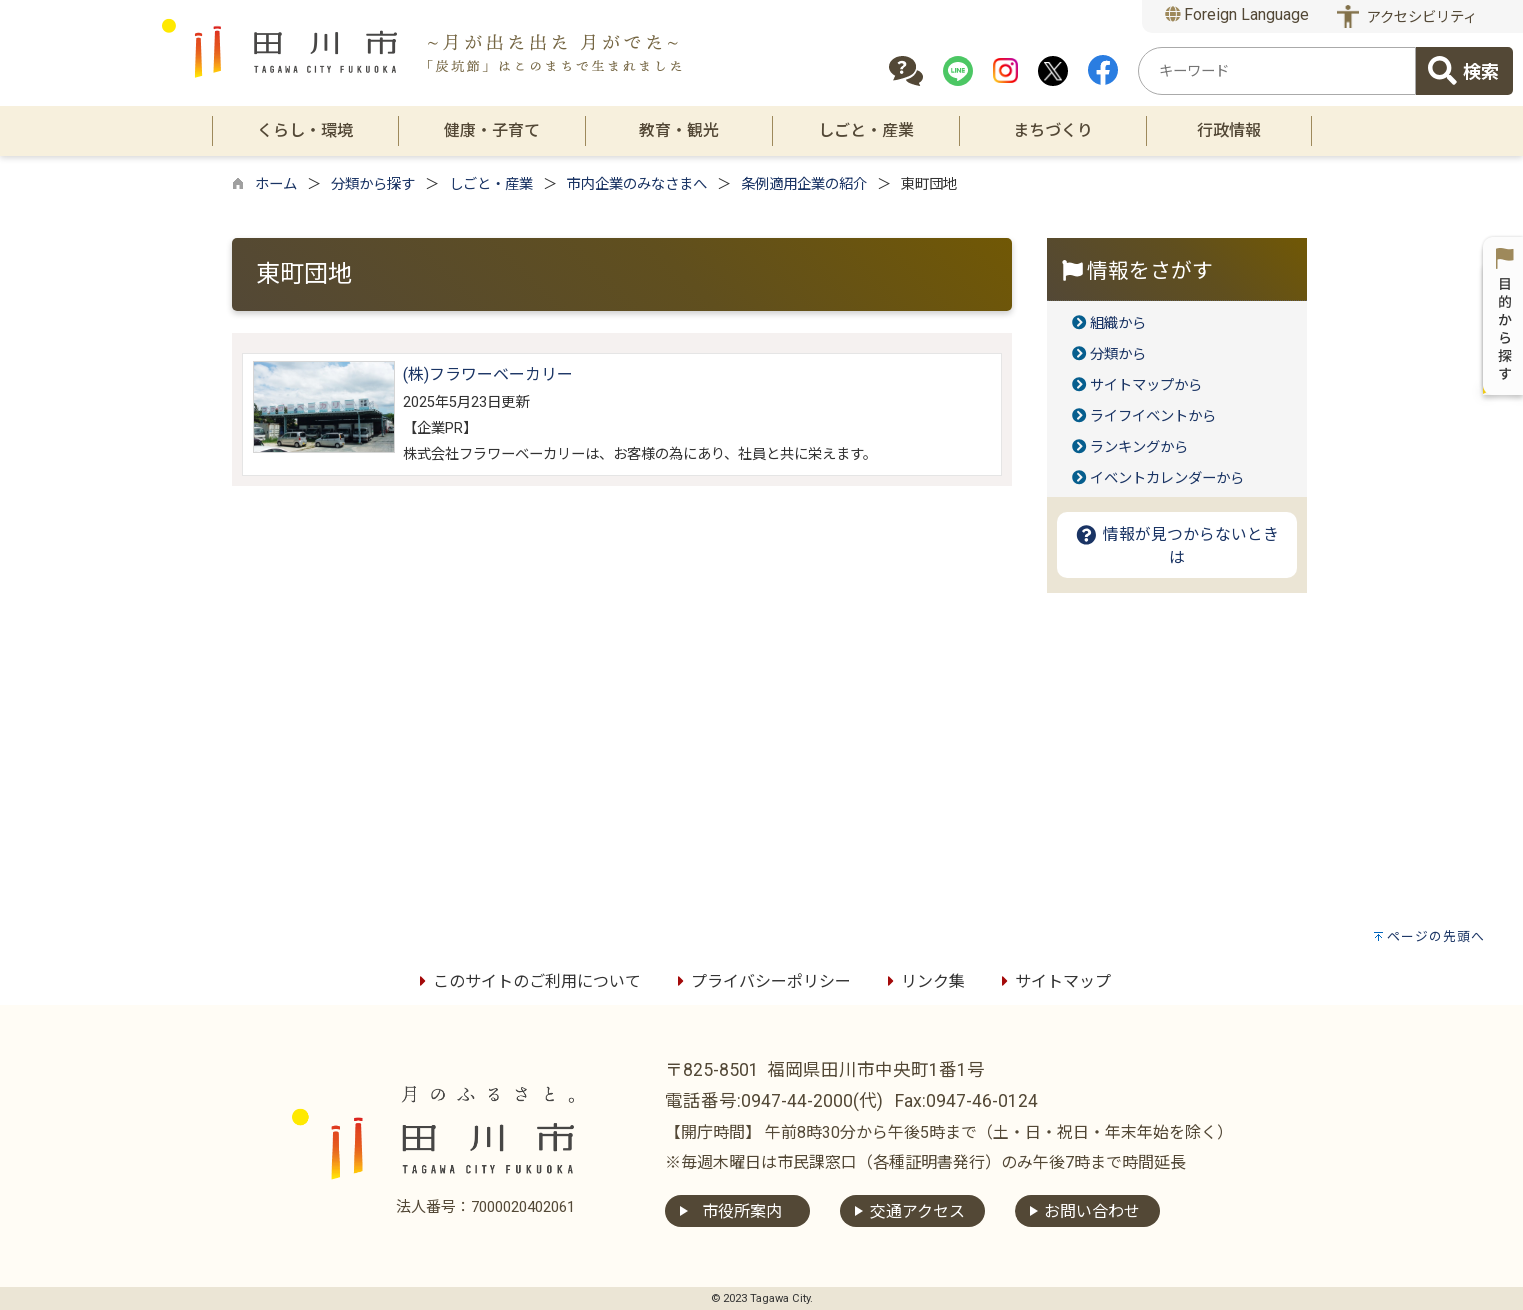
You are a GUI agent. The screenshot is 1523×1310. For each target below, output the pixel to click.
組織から (1118, 323)
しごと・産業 (491, 184)
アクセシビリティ (1422, 17)
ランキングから (1139, 447)
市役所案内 (742, 1211)
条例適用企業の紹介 (804, 184)
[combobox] (1277, 71)
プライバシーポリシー (761, 981)
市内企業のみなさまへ (637, 184)
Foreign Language (1237, 14)
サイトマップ (1053, 981)
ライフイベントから (1153, 416)
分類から (1118, 354)
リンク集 (923, 981)
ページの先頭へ (1436, 936)
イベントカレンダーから (1167, 478)
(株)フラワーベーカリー (488, 374)
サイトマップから (1146, 385)
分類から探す (373, 184)
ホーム (276, 184)
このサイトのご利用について (527, 981)
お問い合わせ (1092, 1211)
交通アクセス (917, 1211)
